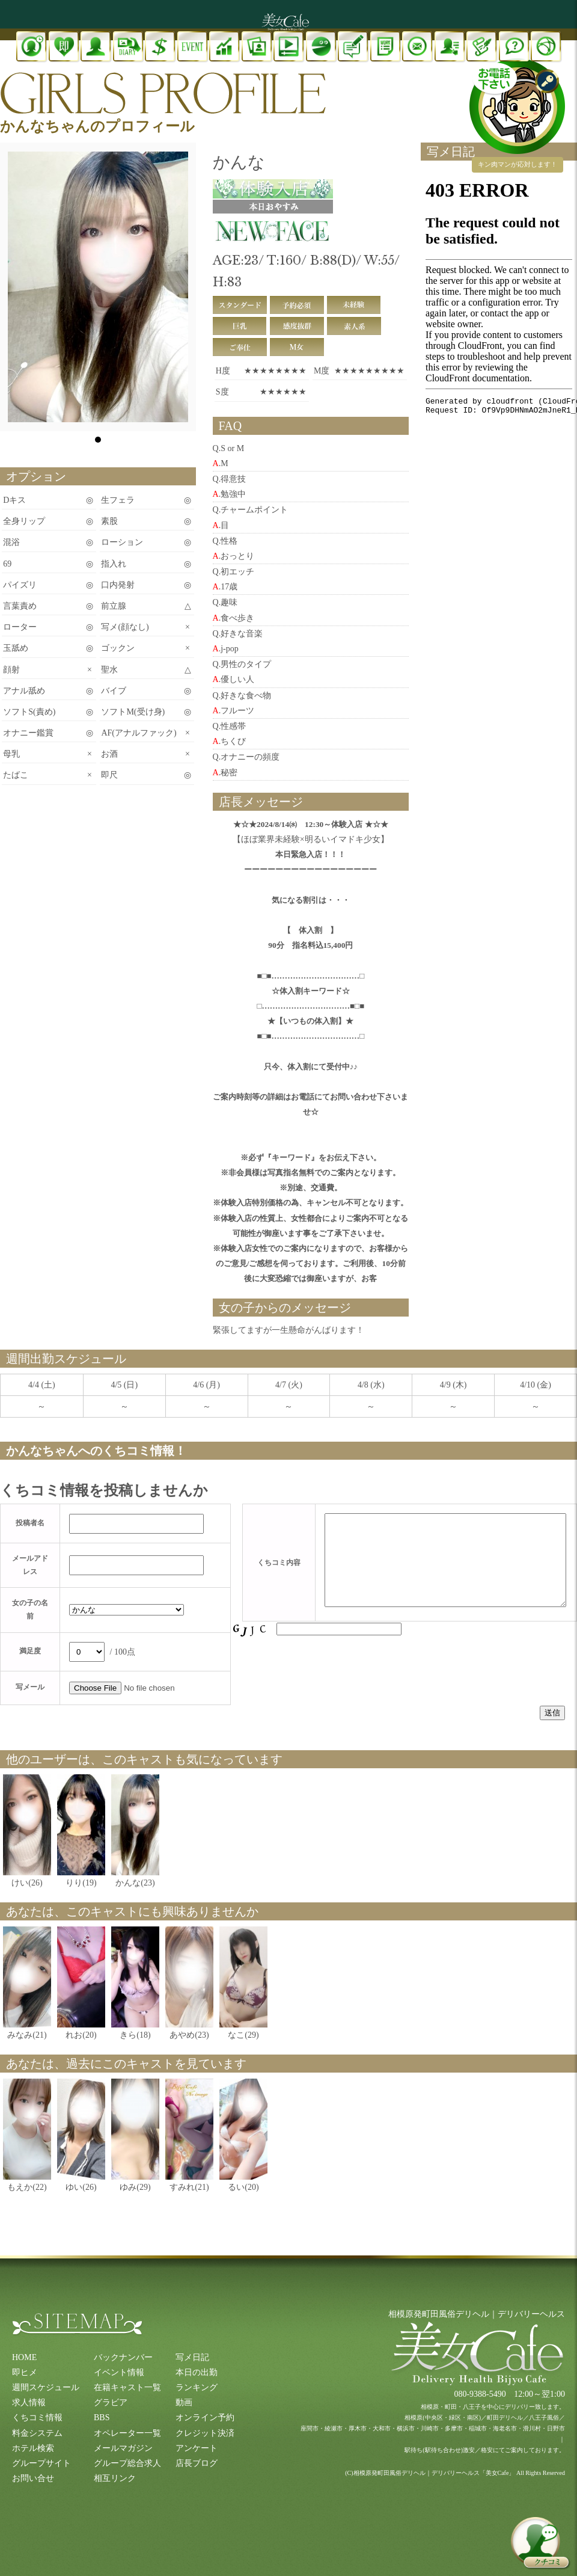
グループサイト (41, 2463)
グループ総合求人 (127, 2463)
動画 (184, 2402)
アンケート (197, 2448)
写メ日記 (192, 2357)
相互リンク (115, 2478)
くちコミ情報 (37, 2417)
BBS (101, 2417)
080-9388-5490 (479, 2394)
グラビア (110, 2402)
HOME (24, 2357)
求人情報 (29, 2402)
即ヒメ (24, 2372)
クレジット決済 (205, 2433)
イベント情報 (119, 2372)
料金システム (37, 2433)
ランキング (197, 2387)
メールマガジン (123, 2448)
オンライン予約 (205, 2417)
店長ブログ (197, 2463)
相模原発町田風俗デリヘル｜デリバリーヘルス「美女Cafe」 (434, 2473)
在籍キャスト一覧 (127, 2387)
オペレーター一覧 (127, 2433)
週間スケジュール (45, 2387)
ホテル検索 (33, 2448)
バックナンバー (123, 2357)
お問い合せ (33, 2478)
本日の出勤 (197, 2372)
